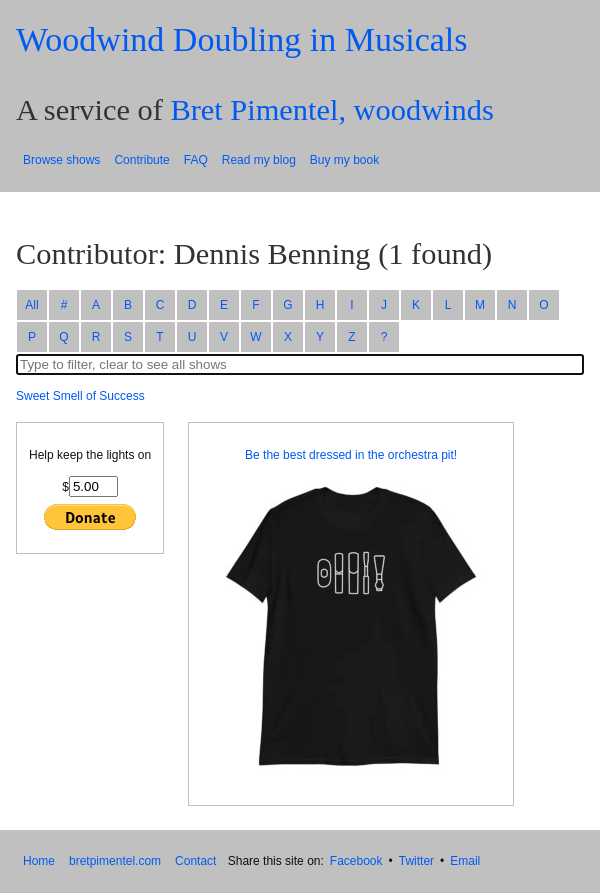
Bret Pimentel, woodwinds (331, 110)
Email (465, 861)
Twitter (416, 861)
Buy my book (344, 160)
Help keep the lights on (90, 455)
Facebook (356, 861)
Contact (195, 861)
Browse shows (61, 160)
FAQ (196, 160)
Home (39, 861)
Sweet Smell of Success (80, 396)
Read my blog (259, 160)
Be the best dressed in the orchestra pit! (351, 455)
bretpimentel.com (115, 861)
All (31, 305)
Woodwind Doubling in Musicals (242, 39)
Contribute (141, 160)
